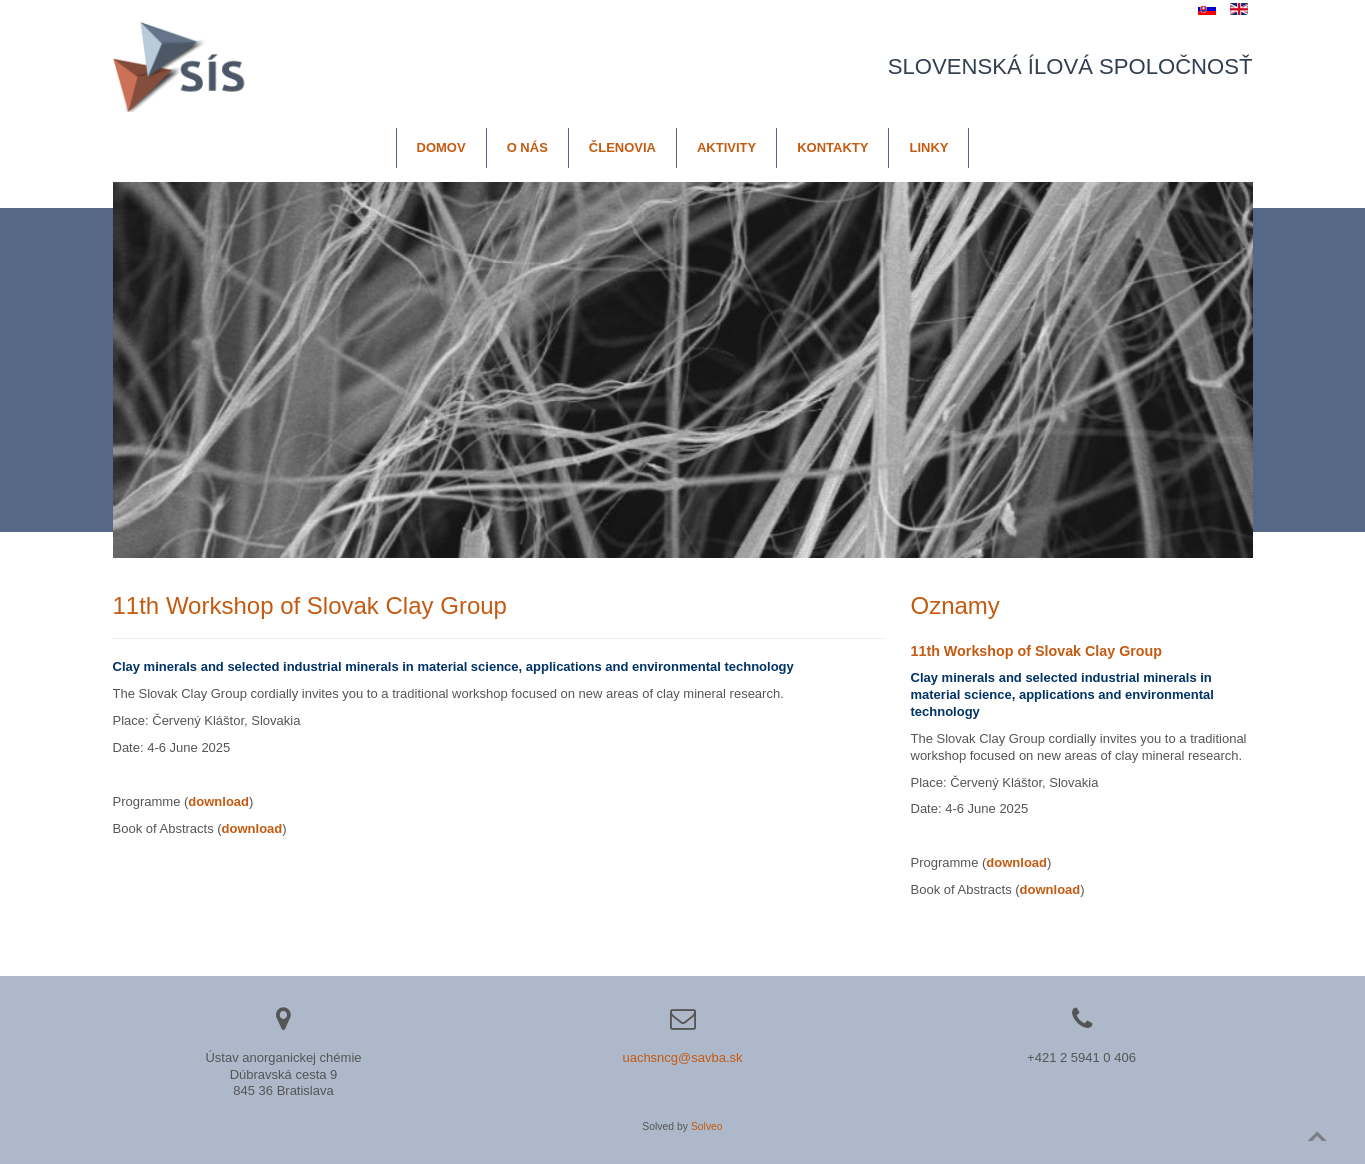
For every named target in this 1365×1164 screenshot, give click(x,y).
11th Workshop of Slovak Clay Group (1037, 651)
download (252, 828)
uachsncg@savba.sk (682, 1057)
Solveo (707, 1126)
